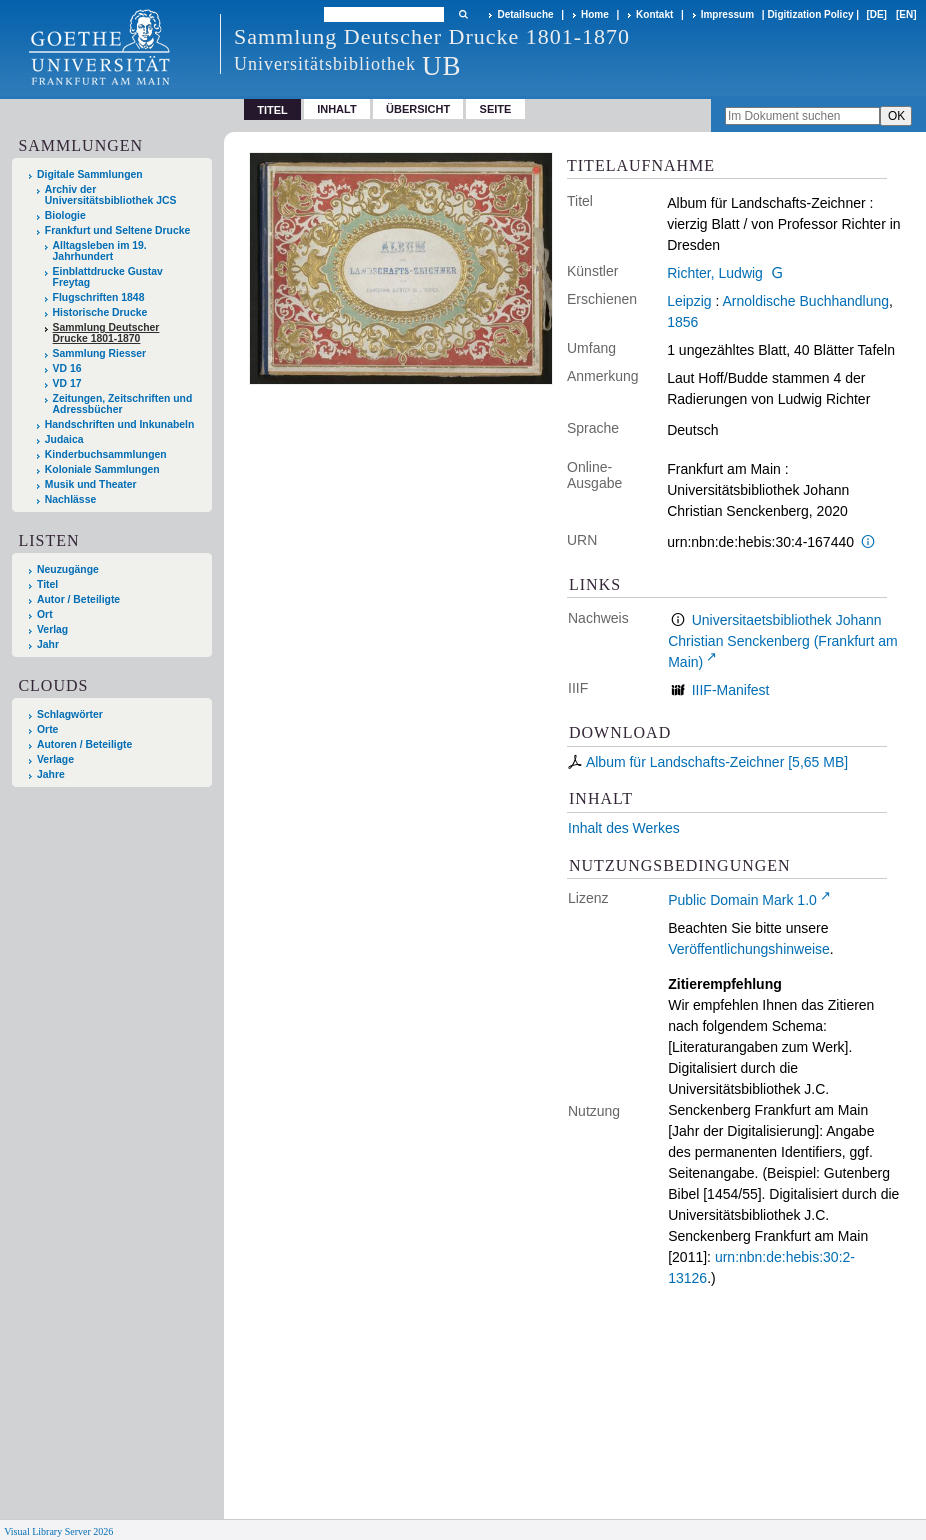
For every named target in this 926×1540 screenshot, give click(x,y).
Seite (496, 109)
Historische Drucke (100, 312)
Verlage (55, 759)
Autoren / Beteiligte (84, 744)
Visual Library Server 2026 (58, 1531)
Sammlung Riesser (100, 353)
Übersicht (418, 109)
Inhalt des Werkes (624, 828)
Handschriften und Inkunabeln (120, 424)
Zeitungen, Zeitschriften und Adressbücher (123, 404)
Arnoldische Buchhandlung (805, 301)
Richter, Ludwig (715, 273)
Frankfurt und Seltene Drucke (118, 230)
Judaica (64, 439)
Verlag (52, 629)
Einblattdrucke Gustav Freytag (108, 277)
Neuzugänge (68, 569)
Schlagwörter (70, 714)
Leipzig (689, 301)
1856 (682, 322)
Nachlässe (70, 499)
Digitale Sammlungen (90, 174)
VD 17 (67, 383)
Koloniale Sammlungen (102, 469)
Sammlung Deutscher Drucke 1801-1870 (106, 333)
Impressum (727, 14)
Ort (45, 614)
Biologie (65, 215)
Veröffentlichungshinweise (749, 949)
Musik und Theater (91, 484)
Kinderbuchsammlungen (106, 454)
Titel (47, 584)
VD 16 (67, 368)
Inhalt (337, 109)
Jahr (48, 644)
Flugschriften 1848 (99, 297)
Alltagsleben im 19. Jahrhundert (100, 251)
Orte (47, 729)
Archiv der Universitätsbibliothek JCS (111, 195)
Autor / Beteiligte (78, 599)
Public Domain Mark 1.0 (742, 900)
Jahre (51, 774)
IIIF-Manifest (731, 690)
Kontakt (654, 14)
